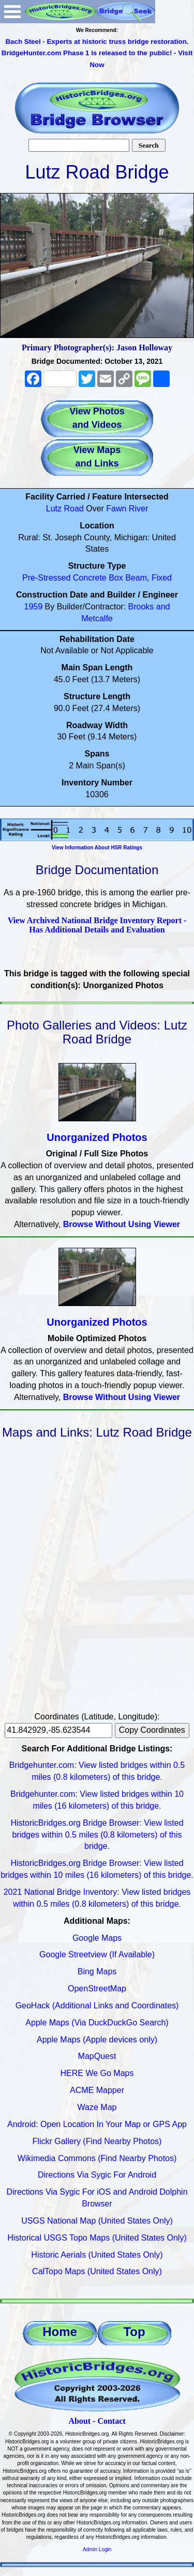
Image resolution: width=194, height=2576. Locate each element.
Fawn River (127, 508)
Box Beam (128, 577)
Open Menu (12, 11)
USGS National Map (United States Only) (97, 2220)
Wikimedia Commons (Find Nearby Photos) (97, 2158)
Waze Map (97, 2107)
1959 (33, 606)
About (79, 2421)
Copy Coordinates (152, 1730)
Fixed (162, 577)
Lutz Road (65, 508)
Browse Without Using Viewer (121, 1224)
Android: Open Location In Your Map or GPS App (97, 2124)
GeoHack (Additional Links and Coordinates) (97, 2005)
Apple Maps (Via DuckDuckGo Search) (96, 2022)
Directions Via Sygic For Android (97, 2174)
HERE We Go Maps (97, 2073)
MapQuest (97, 2056)
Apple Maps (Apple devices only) (97, 2039)
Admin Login (97, 2549)
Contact (111, 2421)
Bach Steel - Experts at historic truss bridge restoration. (96, 41)
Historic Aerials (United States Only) (96, 2254)
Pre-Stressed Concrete (64, 577)
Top (134, 2332)
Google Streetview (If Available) (97, 1954)
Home (59, 2332)
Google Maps (97, 1938)
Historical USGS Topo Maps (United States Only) (97, 2237)
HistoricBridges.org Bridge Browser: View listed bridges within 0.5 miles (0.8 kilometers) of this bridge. (96, 1834)
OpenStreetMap (97, 1988)
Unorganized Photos (97, 1137)
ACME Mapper (97, 2090)
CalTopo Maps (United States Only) (97, 2271)
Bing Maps (97, 1971)
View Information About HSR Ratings (97, 847)
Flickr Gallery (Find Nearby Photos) (97, 2141)
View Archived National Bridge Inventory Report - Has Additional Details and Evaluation (97, 925)
